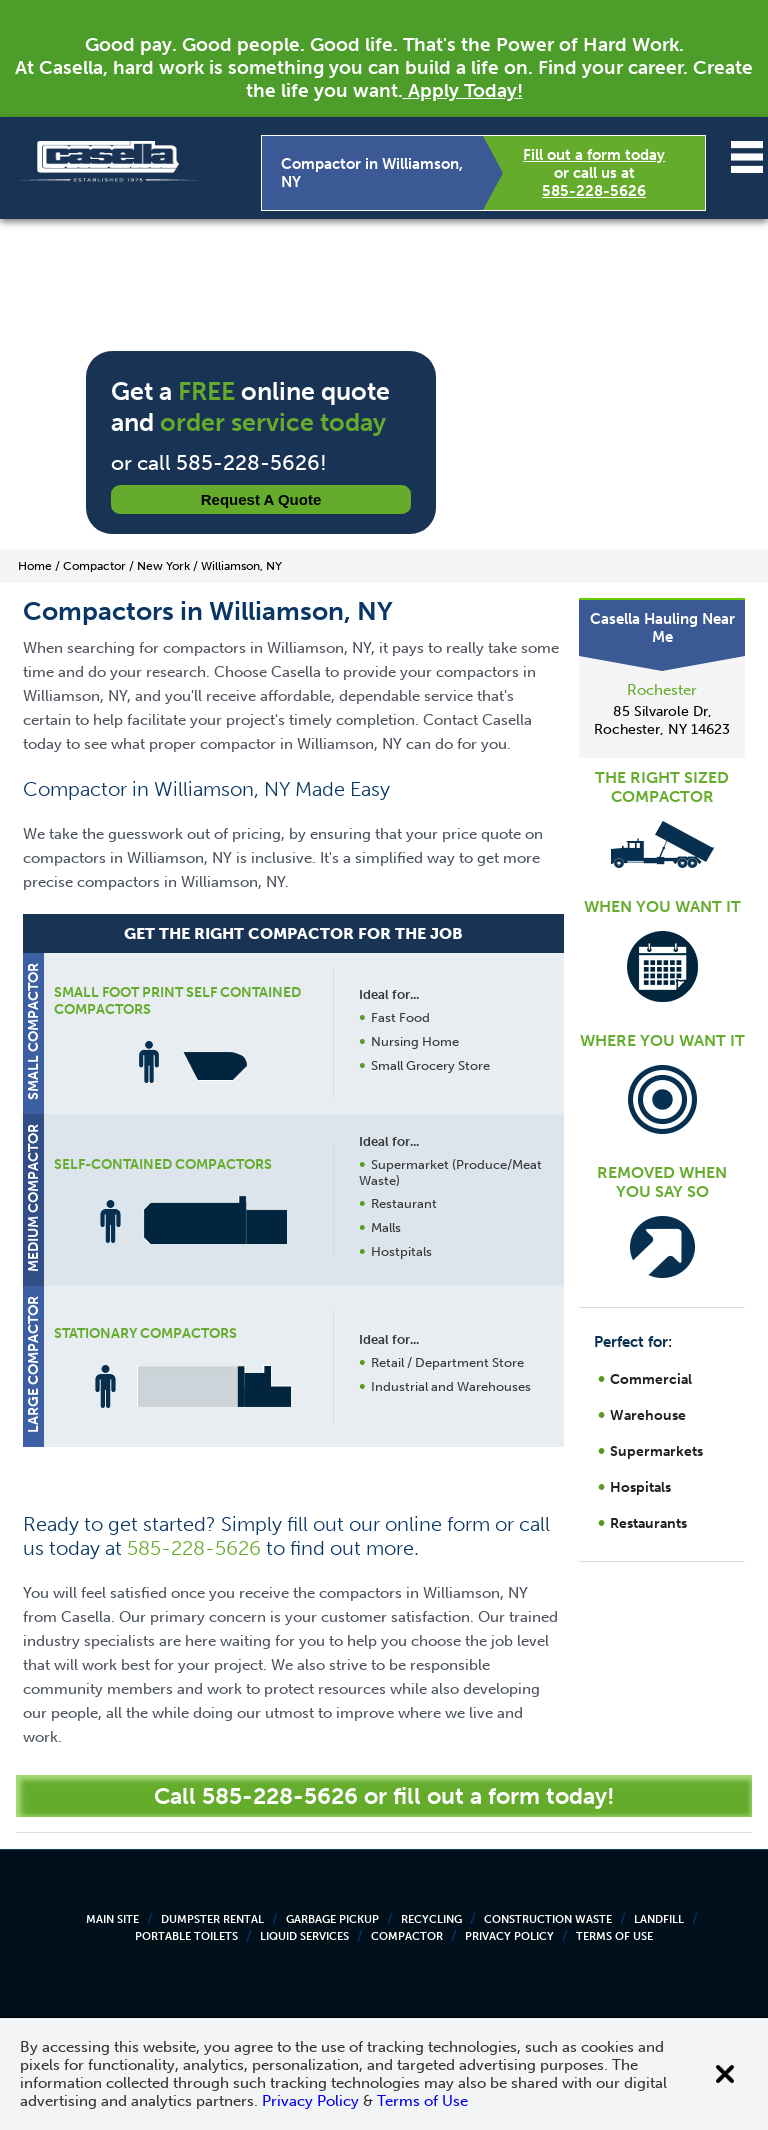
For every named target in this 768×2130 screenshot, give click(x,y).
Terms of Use (614, 1936)
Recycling (431, 1919)
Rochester (662, 690)
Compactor (407, 1936)
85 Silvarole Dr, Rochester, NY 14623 (662, 720)
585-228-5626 (594, 191)
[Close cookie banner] (725, 2074)
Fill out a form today (594, 155)
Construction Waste (548, 1919)
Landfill (659, 1919)
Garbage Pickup (332, 1919)
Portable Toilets (186, 1936)
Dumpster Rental (212, 1919)
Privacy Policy (509, 1936)
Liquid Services (304, 1936)
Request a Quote (261, 499)
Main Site (112, 1919)
